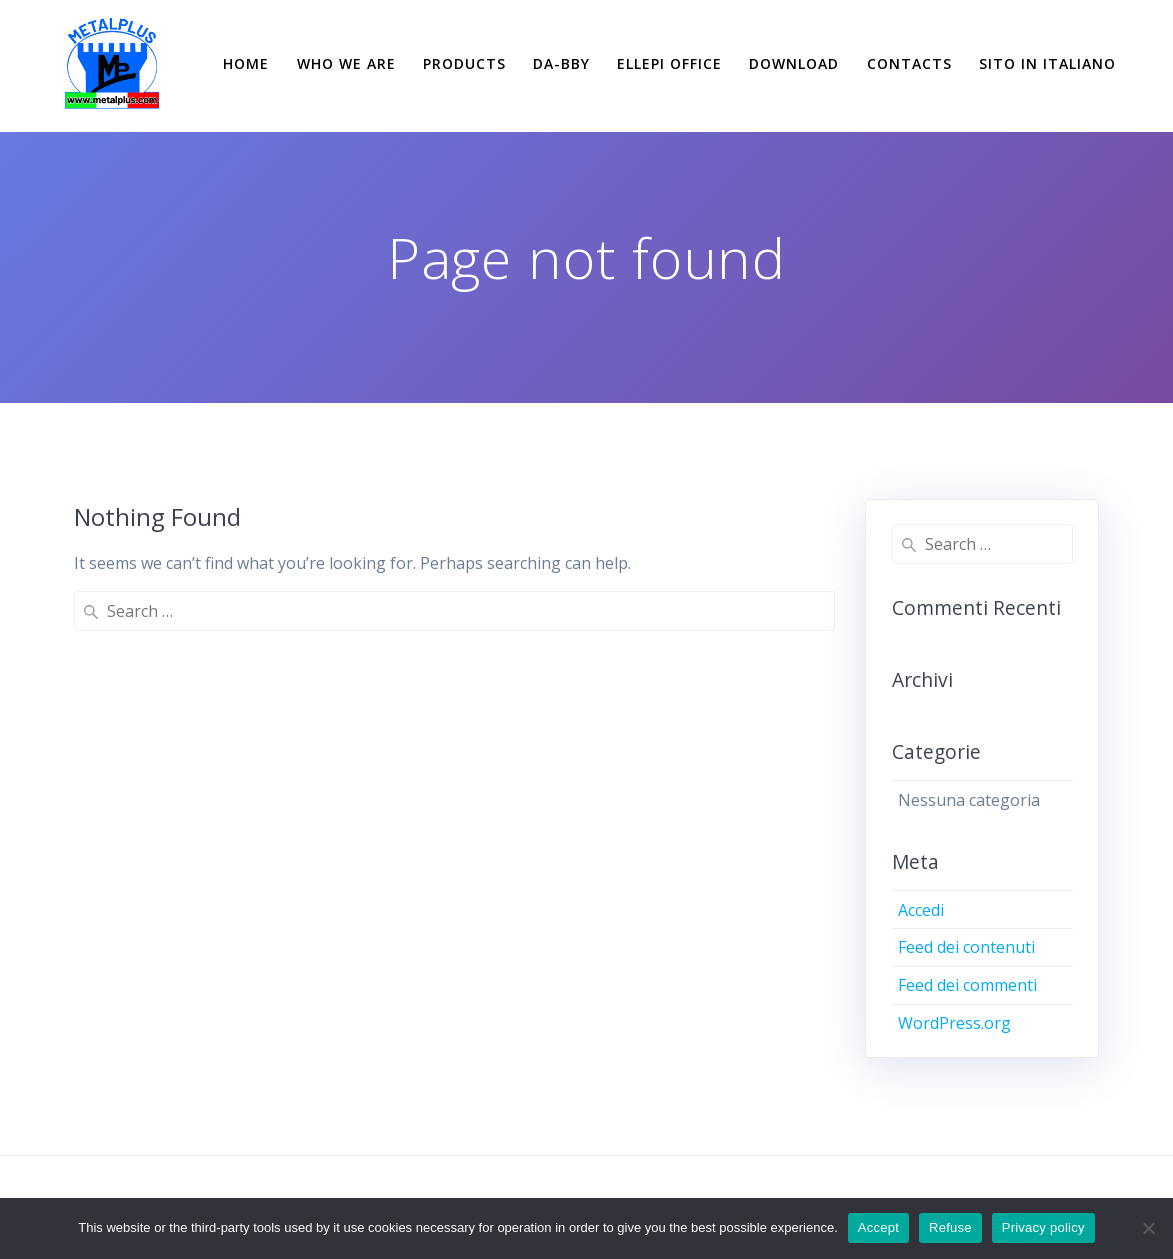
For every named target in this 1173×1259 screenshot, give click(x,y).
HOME (246, 63)
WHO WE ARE (346, 63)
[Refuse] (1148, 1228)
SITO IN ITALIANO (1047, 63)
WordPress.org (954, 1023)
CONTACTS (909, 63)
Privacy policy (1043, 1227)
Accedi (921, 910)
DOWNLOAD (794, 63)
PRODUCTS (464, 63)
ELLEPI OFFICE (669, 63)
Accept (878, 1227)
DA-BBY (561, 63)
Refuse (950, 1227)
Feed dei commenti (967, 985)
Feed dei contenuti (966, 947)
